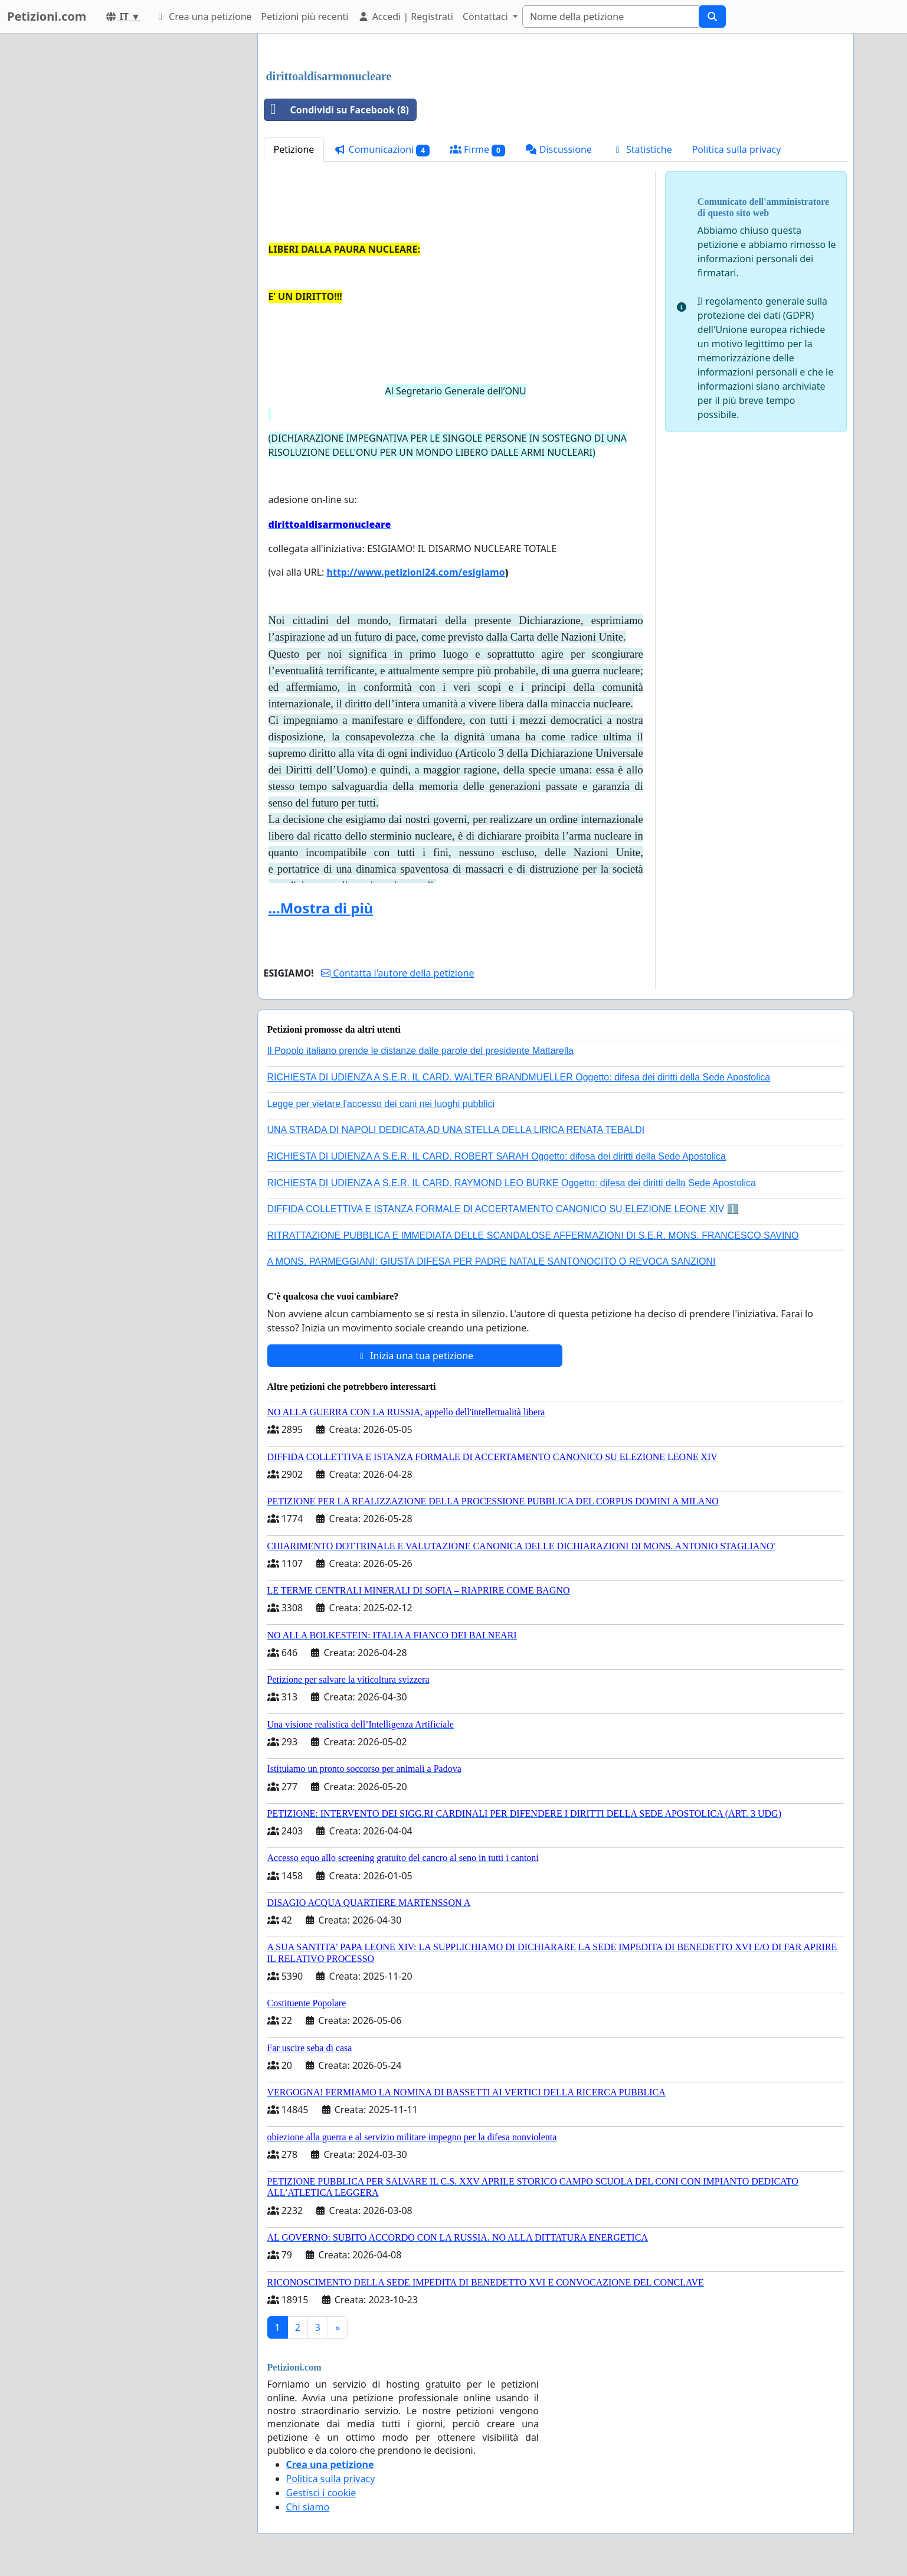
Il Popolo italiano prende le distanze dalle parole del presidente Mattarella (420, 1051)
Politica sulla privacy (736, 149)
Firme (477, 149)
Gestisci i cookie (321, 2492)
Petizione (294, 149)
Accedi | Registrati (405, 16)
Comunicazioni (381, 149)
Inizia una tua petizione (414, 1355)
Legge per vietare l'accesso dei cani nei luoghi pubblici (381, 1104)
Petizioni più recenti (305, 16)
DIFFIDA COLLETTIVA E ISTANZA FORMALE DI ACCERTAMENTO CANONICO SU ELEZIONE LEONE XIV (496, 1209)
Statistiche (642, 149)
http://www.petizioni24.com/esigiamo (416, 572)
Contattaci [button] (486, 16)
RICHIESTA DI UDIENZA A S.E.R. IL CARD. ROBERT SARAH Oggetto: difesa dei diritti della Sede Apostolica (496, 1156)
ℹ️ (733, 1209)
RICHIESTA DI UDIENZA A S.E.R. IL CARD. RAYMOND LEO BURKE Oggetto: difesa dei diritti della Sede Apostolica (511, 1183)
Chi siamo (308, 2506)
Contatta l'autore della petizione (397, 973)
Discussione (558, 149)
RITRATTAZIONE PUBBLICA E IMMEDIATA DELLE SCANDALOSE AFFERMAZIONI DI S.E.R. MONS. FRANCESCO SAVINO (533, 1235)
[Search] (610, 16)
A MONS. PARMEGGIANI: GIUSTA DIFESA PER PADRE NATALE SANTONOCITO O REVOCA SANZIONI (491, 1261)
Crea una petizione (203, 16)
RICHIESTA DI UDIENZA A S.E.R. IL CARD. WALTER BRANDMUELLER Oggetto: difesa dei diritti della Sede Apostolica (519, 1077)
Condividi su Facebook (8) (337, 109)
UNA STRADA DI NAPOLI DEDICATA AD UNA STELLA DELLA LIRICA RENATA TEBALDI (456, 1130)
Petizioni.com (46, 16)
